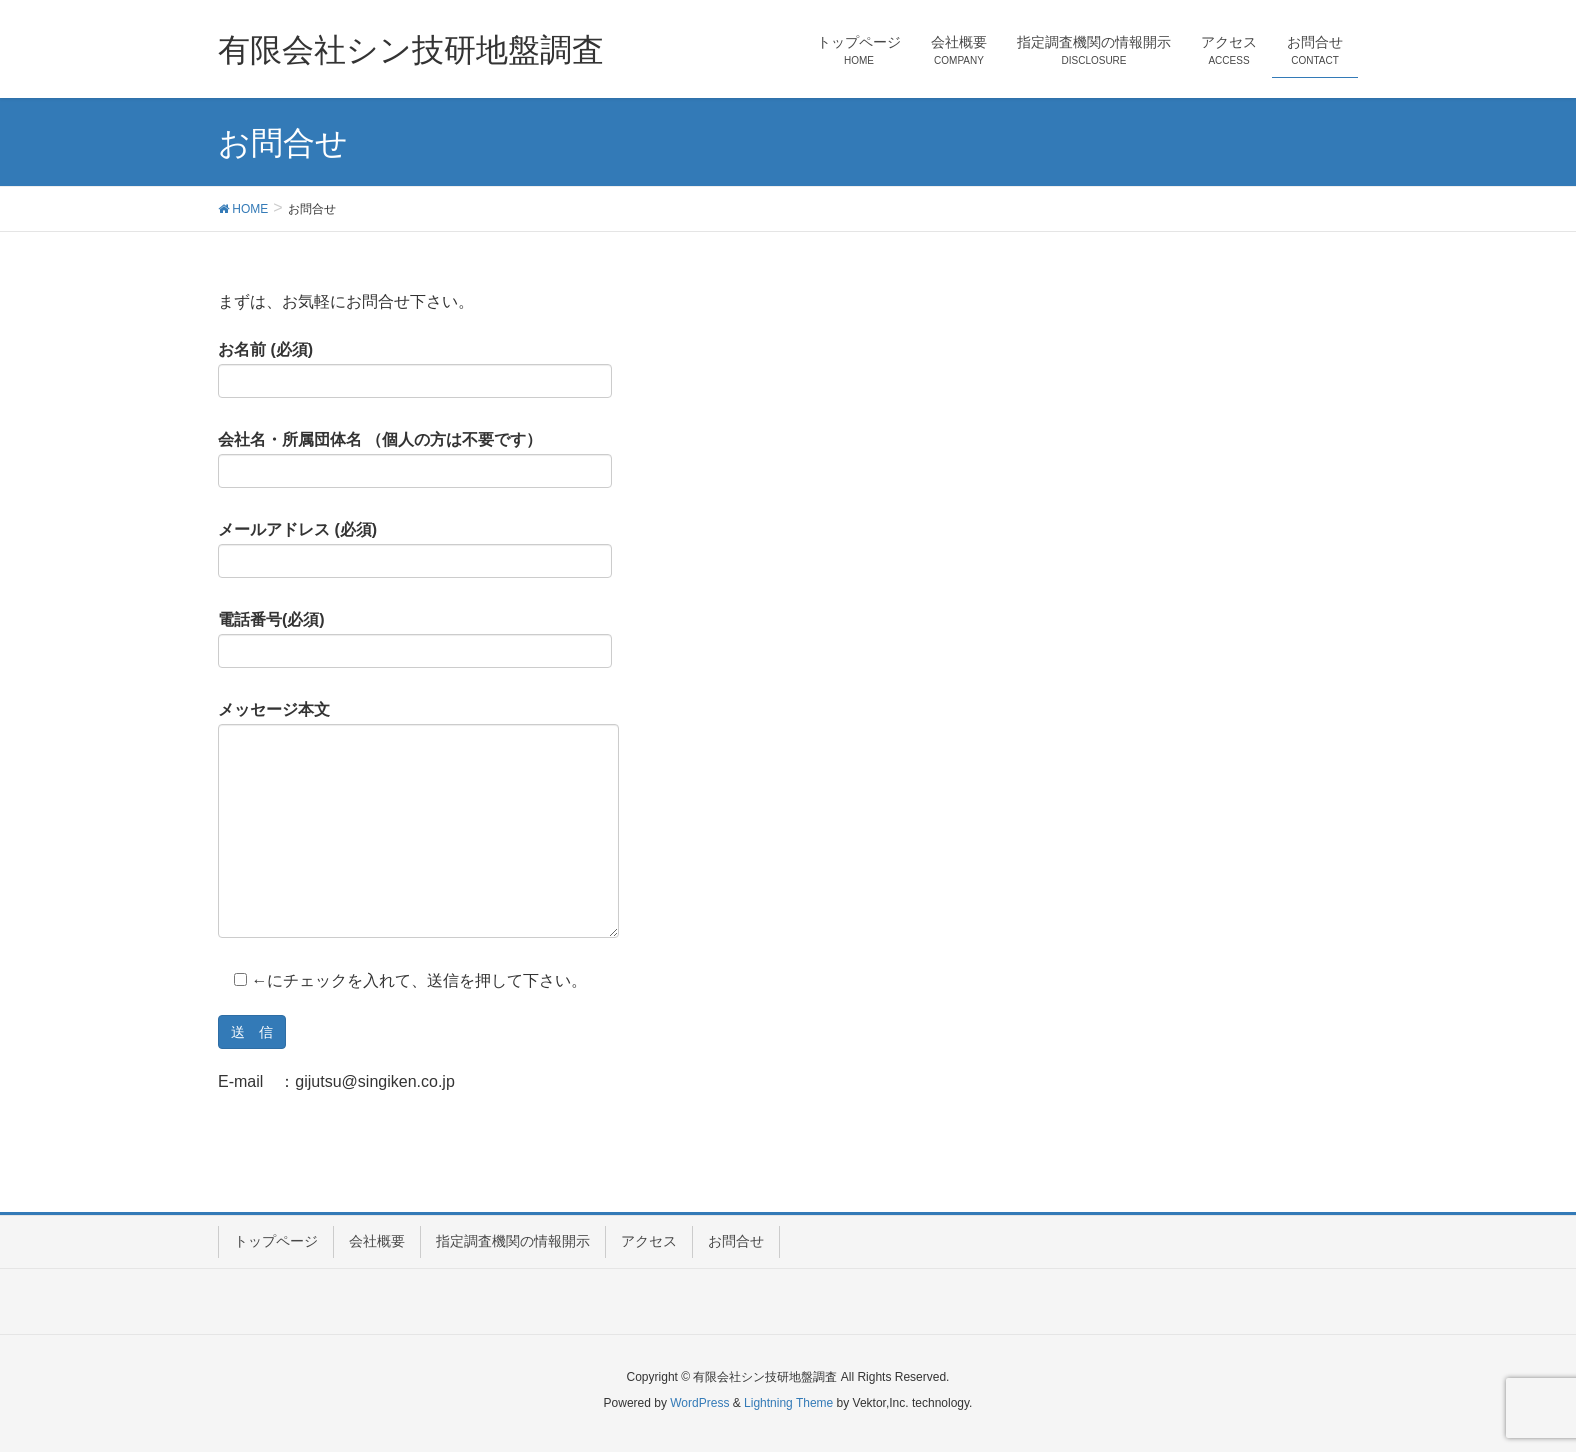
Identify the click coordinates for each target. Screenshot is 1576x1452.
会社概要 (377, 1241)
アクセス (649, 1241)
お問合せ (736, 1241)
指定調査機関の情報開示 (513, 1241)
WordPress (699, 1403)
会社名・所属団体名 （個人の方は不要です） (415, 460)
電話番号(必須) (415, 640)
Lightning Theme (788, 1403)
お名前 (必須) (415, 370)
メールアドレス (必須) (415, 550)
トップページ (276, 1241)
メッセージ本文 (418, 820)
